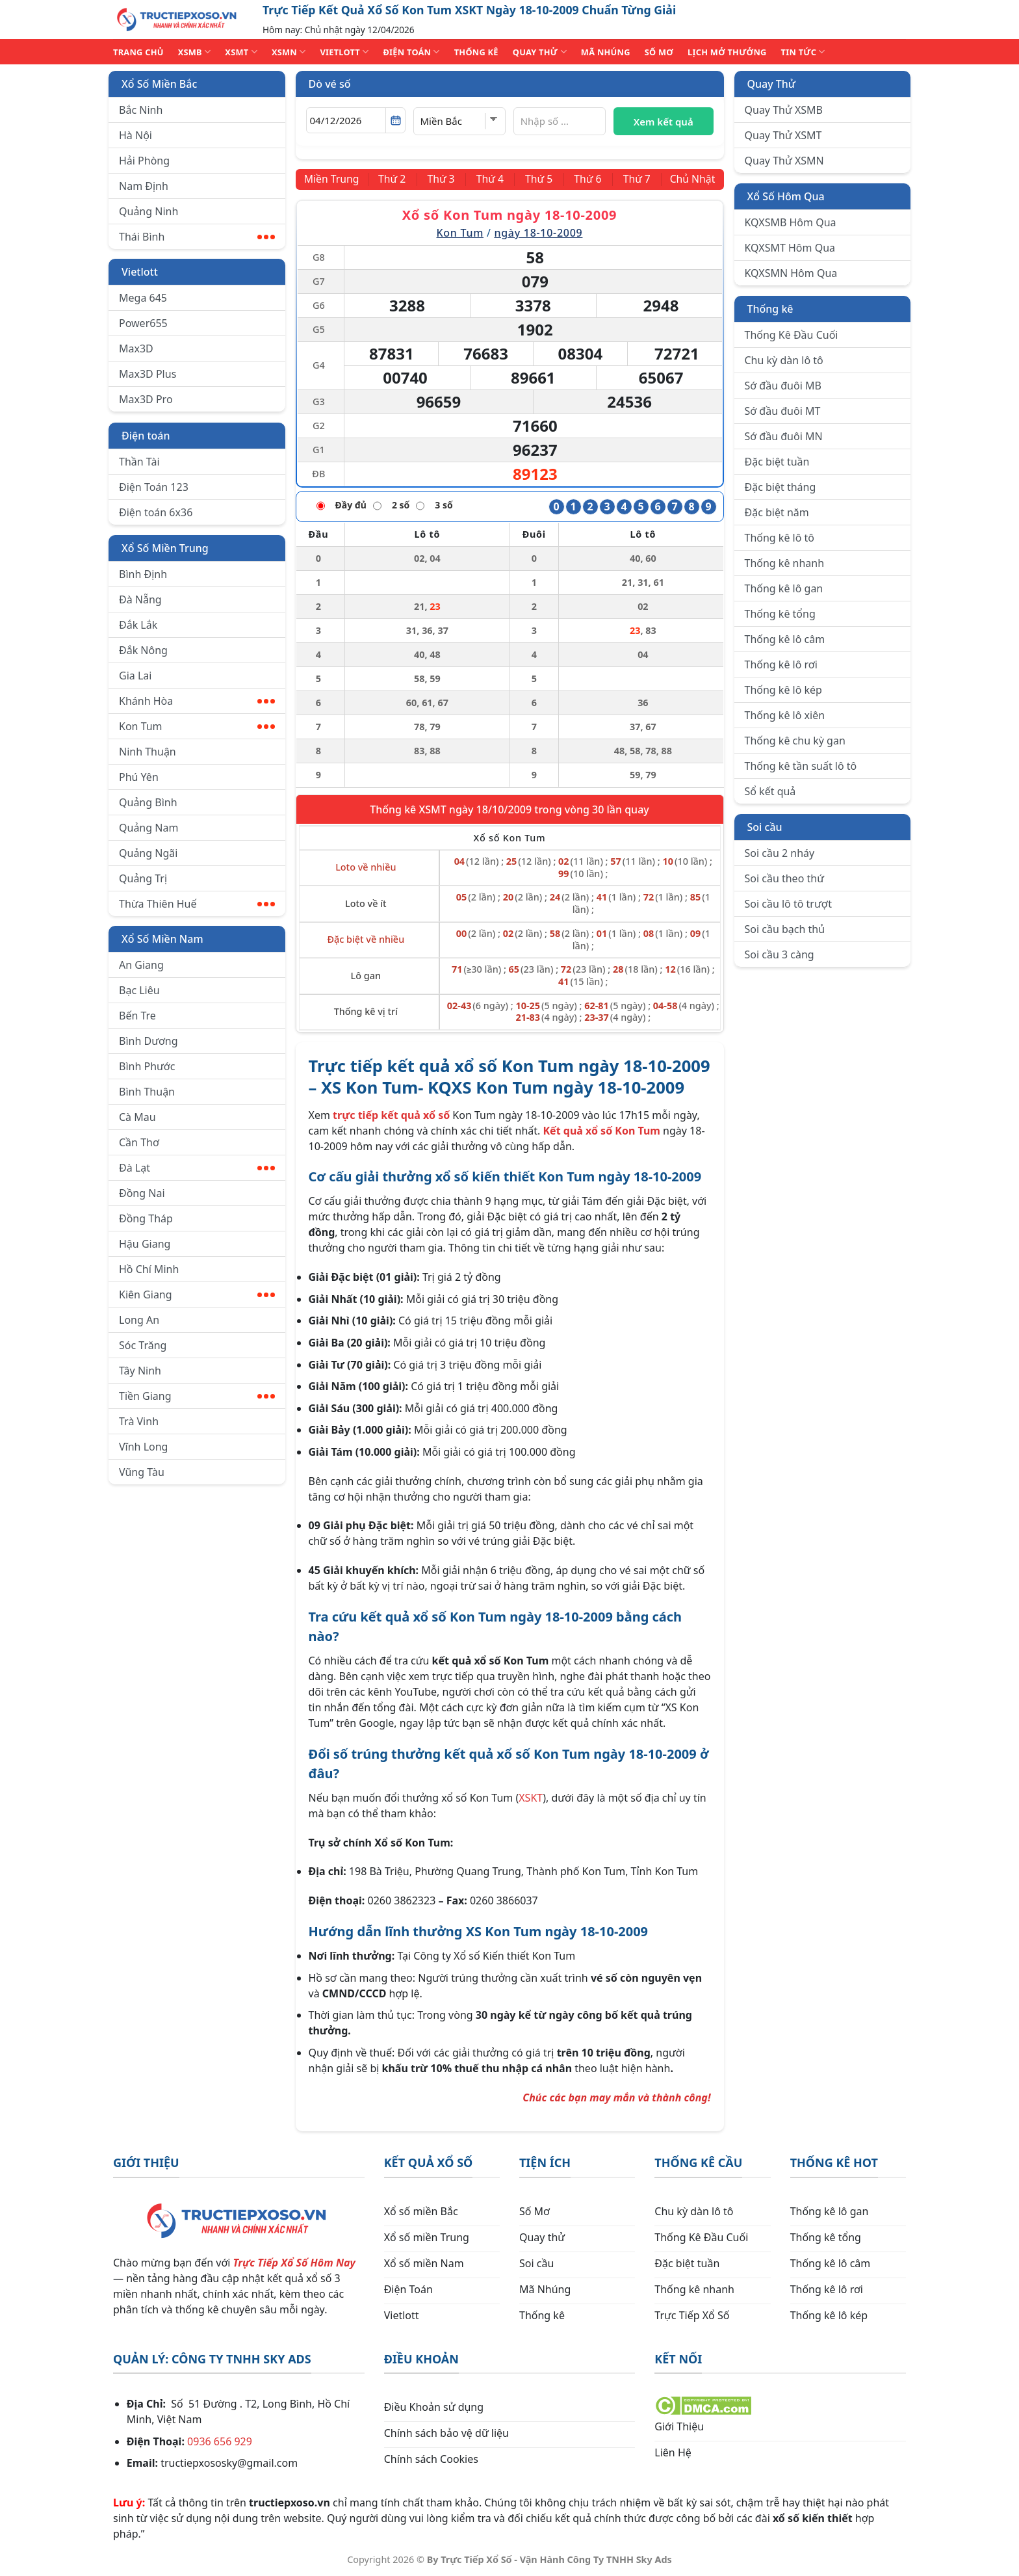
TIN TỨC (803, 52)
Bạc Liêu (139, 990)
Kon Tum (197, 726)
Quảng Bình (148, 802)
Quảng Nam (148, 828)
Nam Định (143, 186)
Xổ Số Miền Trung (165, 548)
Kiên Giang (197, 1294)
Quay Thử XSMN (784, 160)
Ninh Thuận (147, 751)
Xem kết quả (663, 121)
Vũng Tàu (141, 1472)
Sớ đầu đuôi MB (783, 385)
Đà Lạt (197, 1168)
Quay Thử (771, 84)
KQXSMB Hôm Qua (790, 222)
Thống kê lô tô (780, 538)
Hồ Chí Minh (149, 1269)
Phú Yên (139, 777)
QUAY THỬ (540, 52)
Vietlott (140, 272)
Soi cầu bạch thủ (785, 929)
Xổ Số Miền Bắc (159, 84)
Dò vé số (330, 84)
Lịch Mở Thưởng (727, 52)
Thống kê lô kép (783, 690)
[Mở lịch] (395, 120)
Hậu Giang (144, 1244)
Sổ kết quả (770, 791)
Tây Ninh (140, 1370)
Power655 (143, 323)
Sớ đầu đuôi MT (783, 411)
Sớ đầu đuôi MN (784, 436)
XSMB (194, 52)
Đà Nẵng (140, 599)
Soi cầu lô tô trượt (788, 904)
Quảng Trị (143, 878)
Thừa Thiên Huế (197, 904)
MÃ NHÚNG (605, 52)
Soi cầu (764, 827)
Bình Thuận (147, 1091)
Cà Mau (137, 1117)
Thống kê (770, 309)
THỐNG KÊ (476, 52)
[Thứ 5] (539, 179)
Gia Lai (135, 675)
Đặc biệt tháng (780, 487)
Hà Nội (135, 135)
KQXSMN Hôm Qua (791, 273)
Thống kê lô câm (785, 639)
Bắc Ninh (140, 110)
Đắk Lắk (138, 625)
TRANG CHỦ (138, 52)
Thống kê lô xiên (785, 715)
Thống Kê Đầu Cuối (791, 335)
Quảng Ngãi (148, 853)
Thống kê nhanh (785, 563)
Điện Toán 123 (153, 487)
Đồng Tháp (146, 1218)
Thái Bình (197, 237)
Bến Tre (137, 1015)
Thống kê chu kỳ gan (795, 740)
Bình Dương (148, 1041)
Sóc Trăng (142, 1345)
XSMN (289, 52)
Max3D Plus (147, 374)
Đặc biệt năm (777, 512)
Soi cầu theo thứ (784, 878)
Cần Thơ (139, 1142)
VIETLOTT (344, 52)
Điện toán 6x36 (155, 512)
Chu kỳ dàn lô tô (784, 360)
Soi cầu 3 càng (779, 954)
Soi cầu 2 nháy (780, 853)
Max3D (136, 348)
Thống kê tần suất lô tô (801, 766)
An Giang (141, 965)
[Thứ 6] (587, 179)
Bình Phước (147, 1066)
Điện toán (146, 435)
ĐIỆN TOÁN (411, 52)
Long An (139, 1320)
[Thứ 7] (635, 179)
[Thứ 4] (490, 179)
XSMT (241, 52)
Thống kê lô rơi (781, 664)
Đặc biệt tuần (777, 461)
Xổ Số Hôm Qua (786, 196)
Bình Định (143, 574)
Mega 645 (143, 298)
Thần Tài (139, 461)
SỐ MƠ (659, 52)
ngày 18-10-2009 (538, 233)
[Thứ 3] (442, 179)
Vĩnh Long (143, 1446)
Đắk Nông (143, 650)
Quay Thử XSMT (783, 135)
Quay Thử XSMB (784, 110)
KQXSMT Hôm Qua (790, 248)
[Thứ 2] (394, 179)
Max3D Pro (146, 399)
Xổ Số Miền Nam (162, 939)
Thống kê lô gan (784, 588)
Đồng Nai (142, 1193)
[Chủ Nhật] (692, 179)
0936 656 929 (219, 2441)
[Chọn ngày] (356, 120)
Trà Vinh (139, 1421)
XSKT (531, 1798)
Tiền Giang (197, 1396)
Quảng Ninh (148, 211)
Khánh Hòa (197, 701)
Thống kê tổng (780, 614)
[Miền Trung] (333, 179)
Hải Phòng (144, 160)
